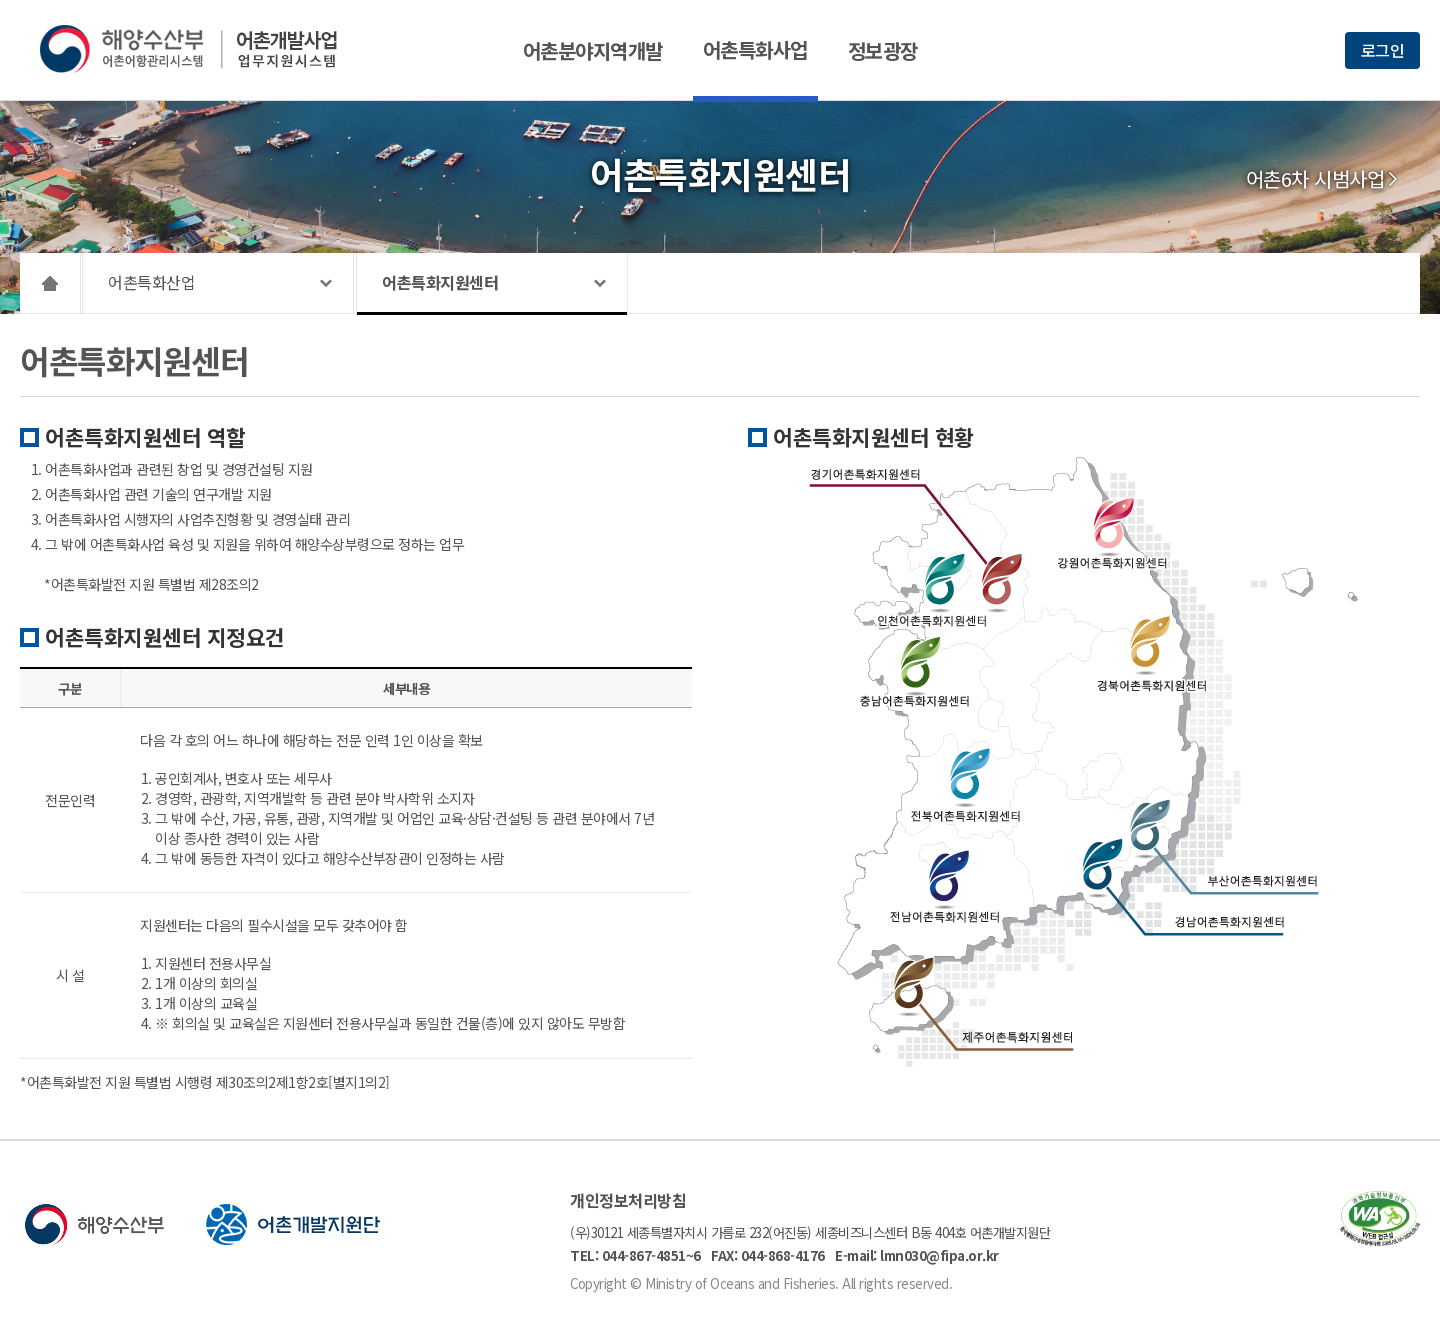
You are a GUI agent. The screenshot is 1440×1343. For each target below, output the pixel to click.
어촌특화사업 (755, 49)
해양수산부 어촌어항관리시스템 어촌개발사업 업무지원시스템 (202, 49)
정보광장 (883, 50)
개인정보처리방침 (628, 1200)
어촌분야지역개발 (593, 50)
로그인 (1383, 50)
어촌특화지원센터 (440, 282)
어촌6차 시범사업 (1315, 179)
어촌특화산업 (151, 282)
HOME (50, 283)
